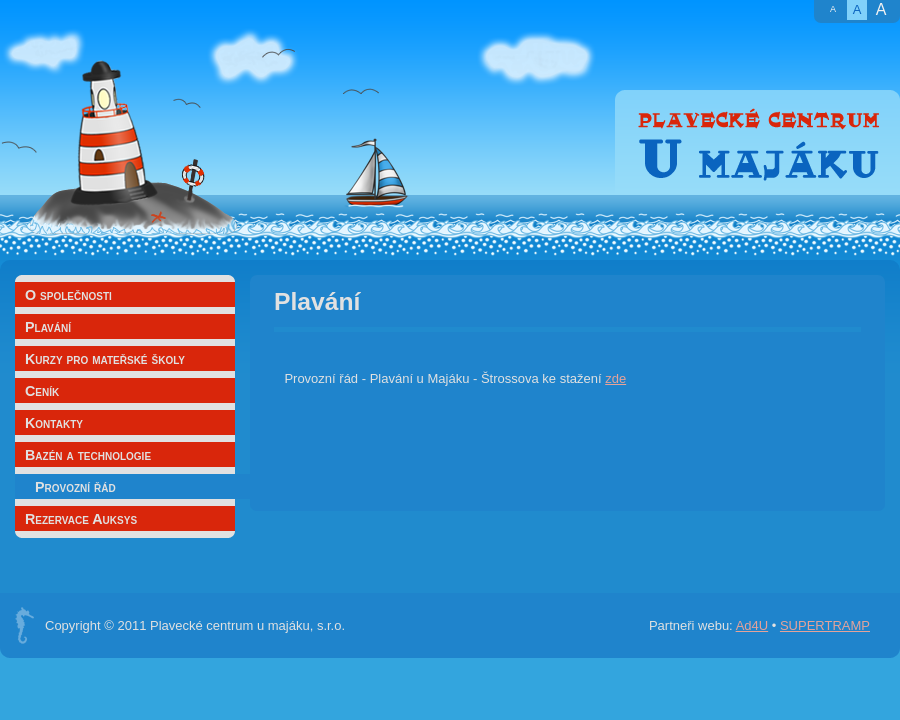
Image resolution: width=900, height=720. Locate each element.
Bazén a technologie (88, 455)
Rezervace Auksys (81, 519)
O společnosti (68, 295)
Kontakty (54, 423)
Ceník (42, 391)
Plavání (48, 327)
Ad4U (752, 625)
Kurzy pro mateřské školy (105, 359)
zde (615, 378)
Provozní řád (75, 487)
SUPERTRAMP (825, 625)
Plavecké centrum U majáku (757, 142)
